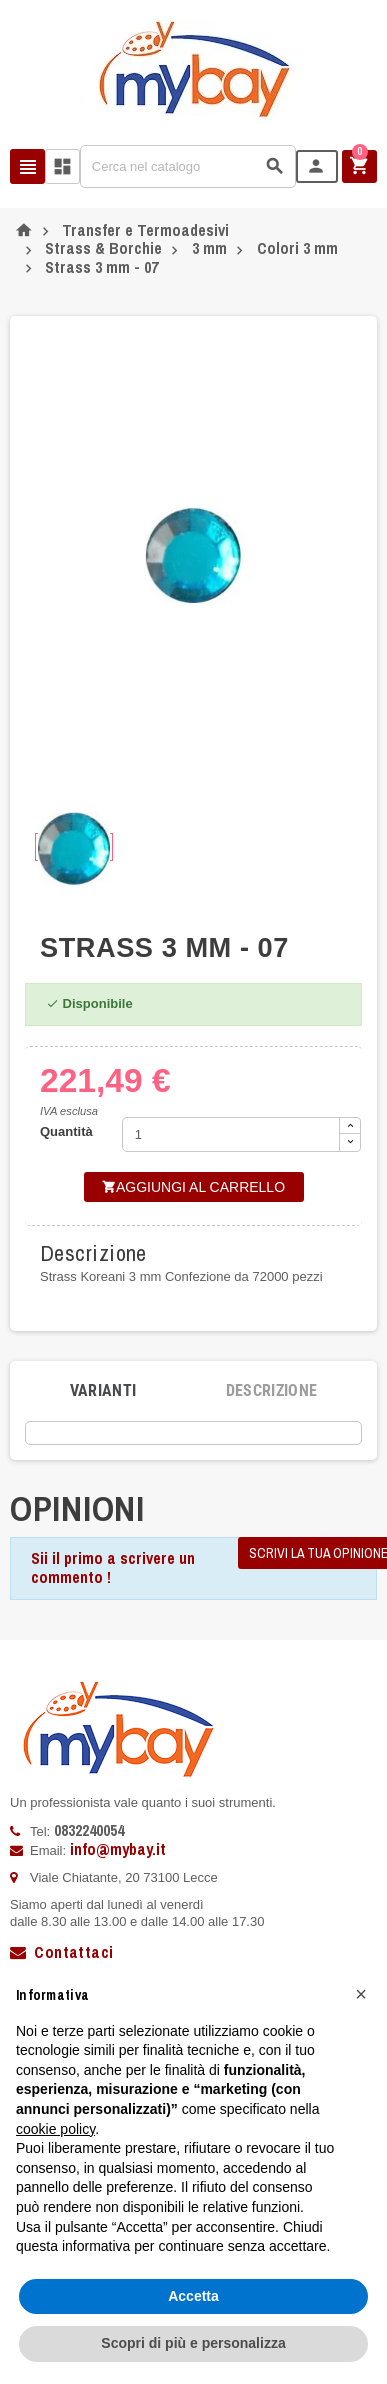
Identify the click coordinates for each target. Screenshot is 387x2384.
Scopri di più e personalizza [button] (193, 2343)
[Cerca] (188, 166)
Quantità (66, 1131)
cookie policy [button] (55, 2129)
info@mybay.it (118, 1849)
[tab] (103, 1391)
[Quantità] (231, 1134)
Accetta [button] (193, 2296)
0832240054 (89, 1830)
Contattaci (61, 1952)
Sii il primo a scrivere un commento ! (113, 1567)
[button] (361, 1994)
